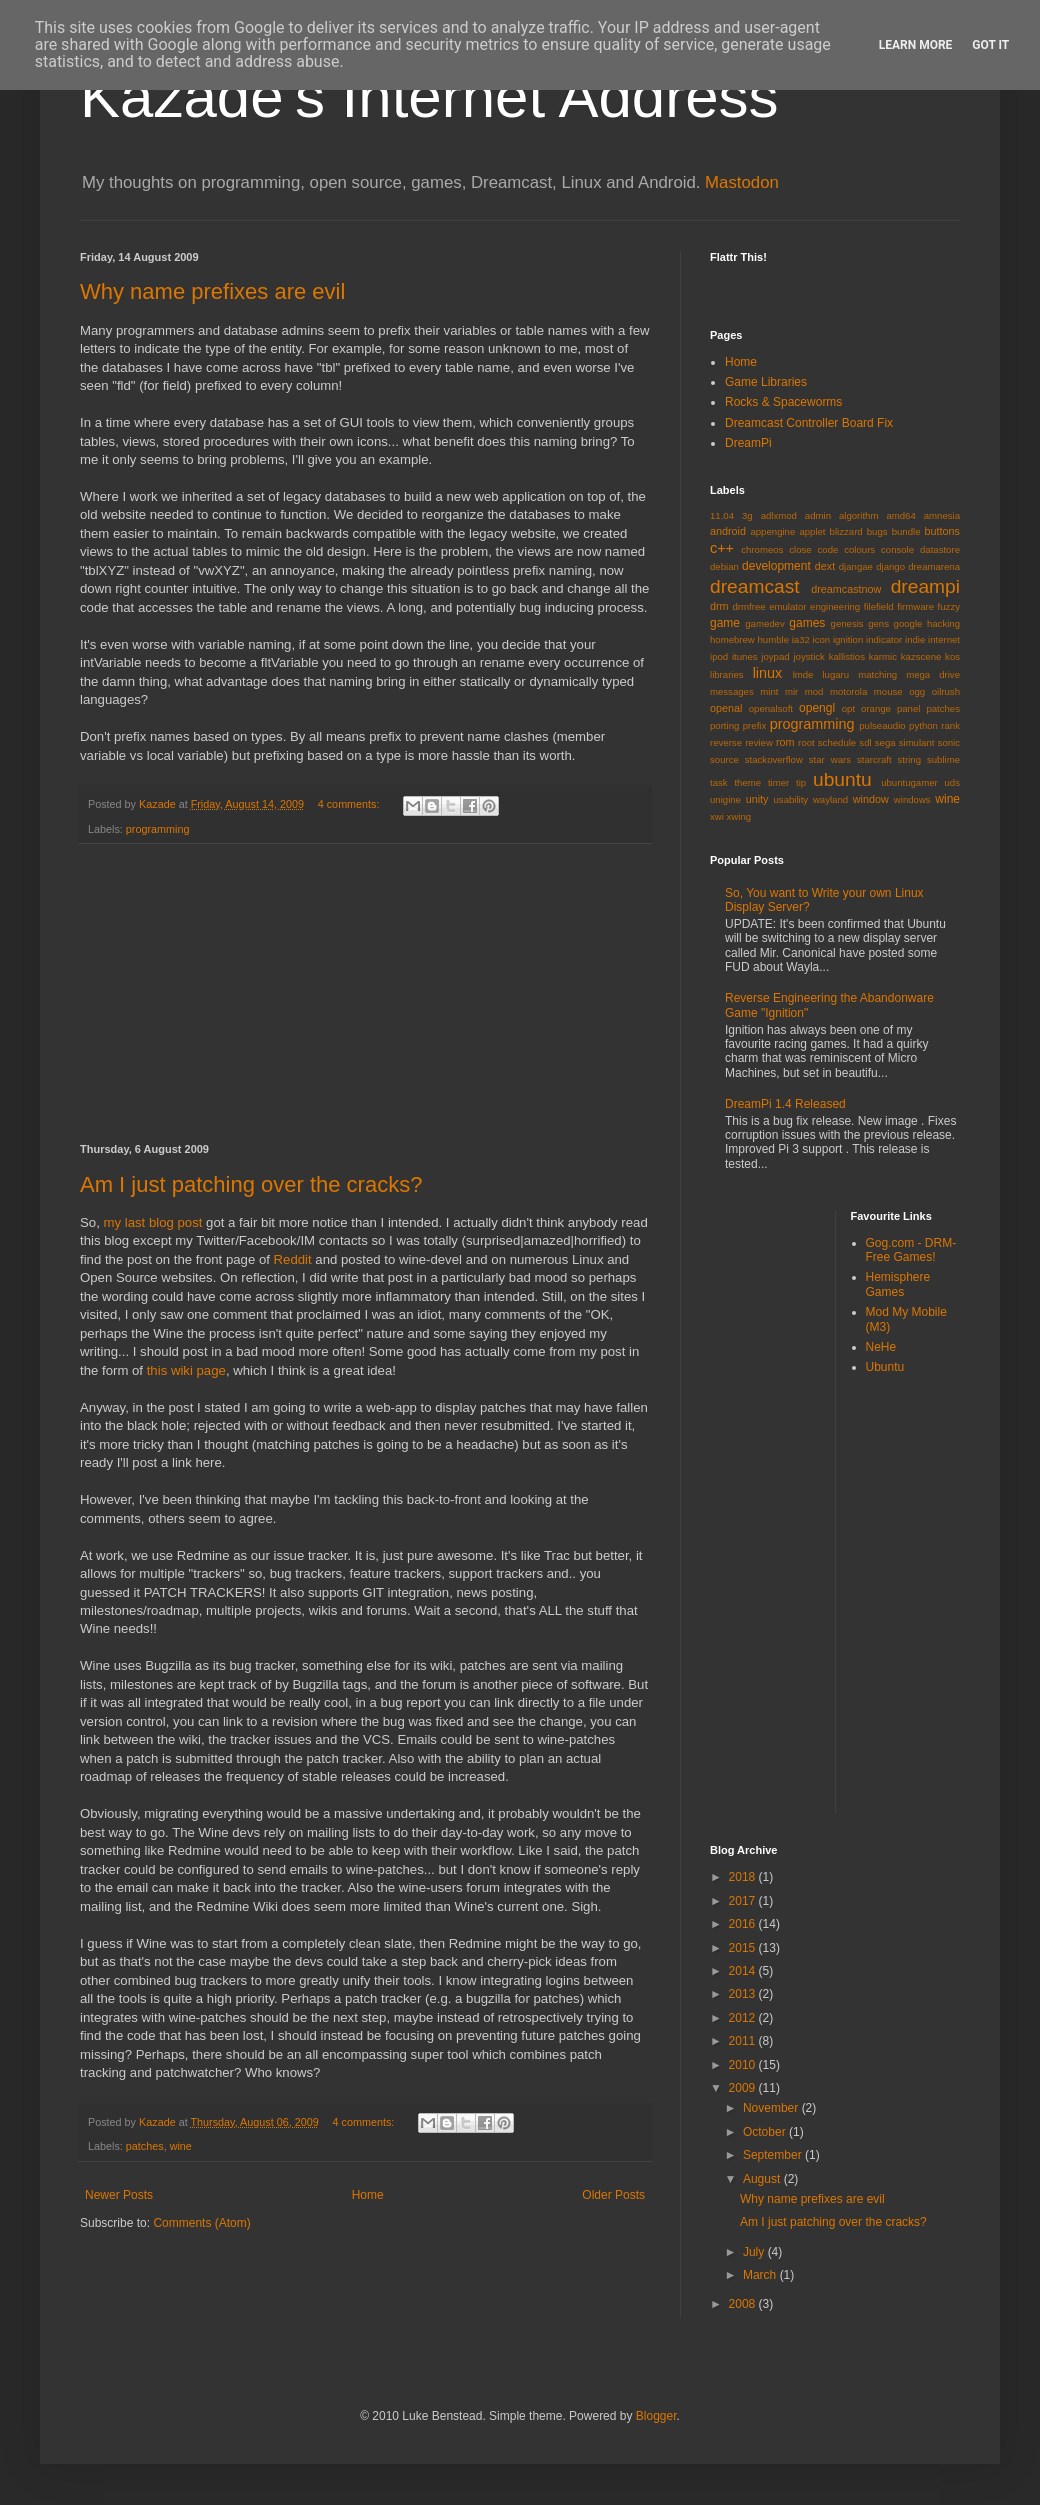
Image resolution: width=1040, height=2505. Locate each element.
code (828, 549)
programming (158, 829)
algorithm (858, 515)
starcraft (874, 759)
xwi (717, 816)
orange (876, 708)
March (761, 2275)
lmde (803, 674)
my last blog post (152, 1222)
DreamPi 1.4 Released (785, 1104)
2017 (744, 1901)
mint (769, 691)
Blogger (656, 2416)
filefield (879, 606)
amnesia (942, 515)
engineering (835, 606)
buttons (942, 531)
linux (768, 673)
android (728, 531)
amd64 (900, 515)
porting (724, 725)
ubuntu (842, 779)
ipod (719, 656)
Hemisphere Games (898, 1284)
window (871, 799)
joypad (775, 656)
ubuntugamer (909, 782)
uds (952, 782)
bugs (877, 531)
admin (818, 515)
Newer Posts (119, 2195)
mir (791, 691)
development (776, 566)
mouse (888, 691)
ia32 (801, 639)
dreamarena (934, 566)
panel (908, 708)
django (890, 566)
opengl (817, 708)
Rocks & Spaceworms (783, 402)
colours (859, 549)
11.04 (722, 515)
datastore (940, 549)
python (923, 725)
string (909, 759)
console (897, 549)
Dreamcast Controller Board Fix (809, 423)
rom (785, 742)
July (755, 2252)
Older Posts (613, 2195)
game (725, 623)
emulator (787, 606)
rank (950, 725)
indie (915, 639)
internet (944, 639)
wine (181, 2146)
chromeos (762, 549)
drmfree (749, 606)
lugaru (835, 674)
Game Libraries (766, 382)
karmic (883, 656)
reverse (726, 742)
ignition (848, 639)
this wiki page (186, 1370)
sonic (949, 742)
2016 (744, 1924)
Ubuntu (885, 1367)
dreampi (925, 586)
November (772, 2108)
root (806, 742)
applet (812, 531)
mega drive (933, 674)
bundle (906, 531)
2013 (744, 1994)
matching (877, 674)
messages (732, 691)
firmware (915, 606)
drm (719, 606)
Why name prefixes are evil (212, 291)
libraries (727, 674)
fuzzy (949, 606)
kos (952, 656)
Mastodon (742, 182)
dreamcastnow (846, 589)
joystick (808, 656)
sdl (865, 742)
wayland (830, 799)
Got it (990, 45)
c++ (722, 548)
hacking (943, 623)
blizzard (846, 531)
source (724, 759)
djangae (856, 566)
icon (822, 639)
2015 (744, 1948)
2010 (744, 2065)
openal (726, 708)
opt (848, 708)
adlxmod (779, 515)
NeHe (881, 1347)
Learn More (916, 45)
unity (757, 799)
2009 (744, 2088)
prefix (754, 725)
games (807, 623)
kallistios (847, 656)
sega (885, 742)
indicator (884, 639)
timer (778, 782)
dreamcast (755, 586)
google (908, 623)
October (766, 2132)
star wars (830, 759)
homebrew (732, 639)
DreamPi (748, 443)
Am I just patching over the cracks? (251, 1184)
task (719, 782)
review (759, 742)
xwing (739, 816)
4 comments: (350, 804)
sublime (943, 759)
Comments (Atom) (201, 2223)
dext (825, 566)
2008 (744, 2304)
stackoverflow (774, 759)
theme (747, 782)
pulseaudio (882, 725)
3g (747, 515)
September (774, 2155)
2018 (744, 1877)
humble (773, 639)
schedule (837, 742)
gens (878, 623)
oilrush (946, 691)
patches (145, 2146)
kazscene (921, 656)
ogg (917, 691)
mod (814, 691)
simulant (917, 742)
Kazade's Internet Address (429, 96)
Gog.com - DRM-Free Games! (911, 1250)
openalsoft (771, 708)
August (763, 2179)
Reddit (293, 1259)
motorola (848, 691)
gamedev (764, 623)
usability (791, 799)
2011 (744, 2041)
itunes (745, 656)
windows (912, 799)
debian (724, 566)
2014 (744, 1971)
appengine (772, 531)
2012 (744, 2018)
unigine (725, 799)
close (800, 549)
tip (801, 782)
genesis (847, 623)
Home (368, 2195)
